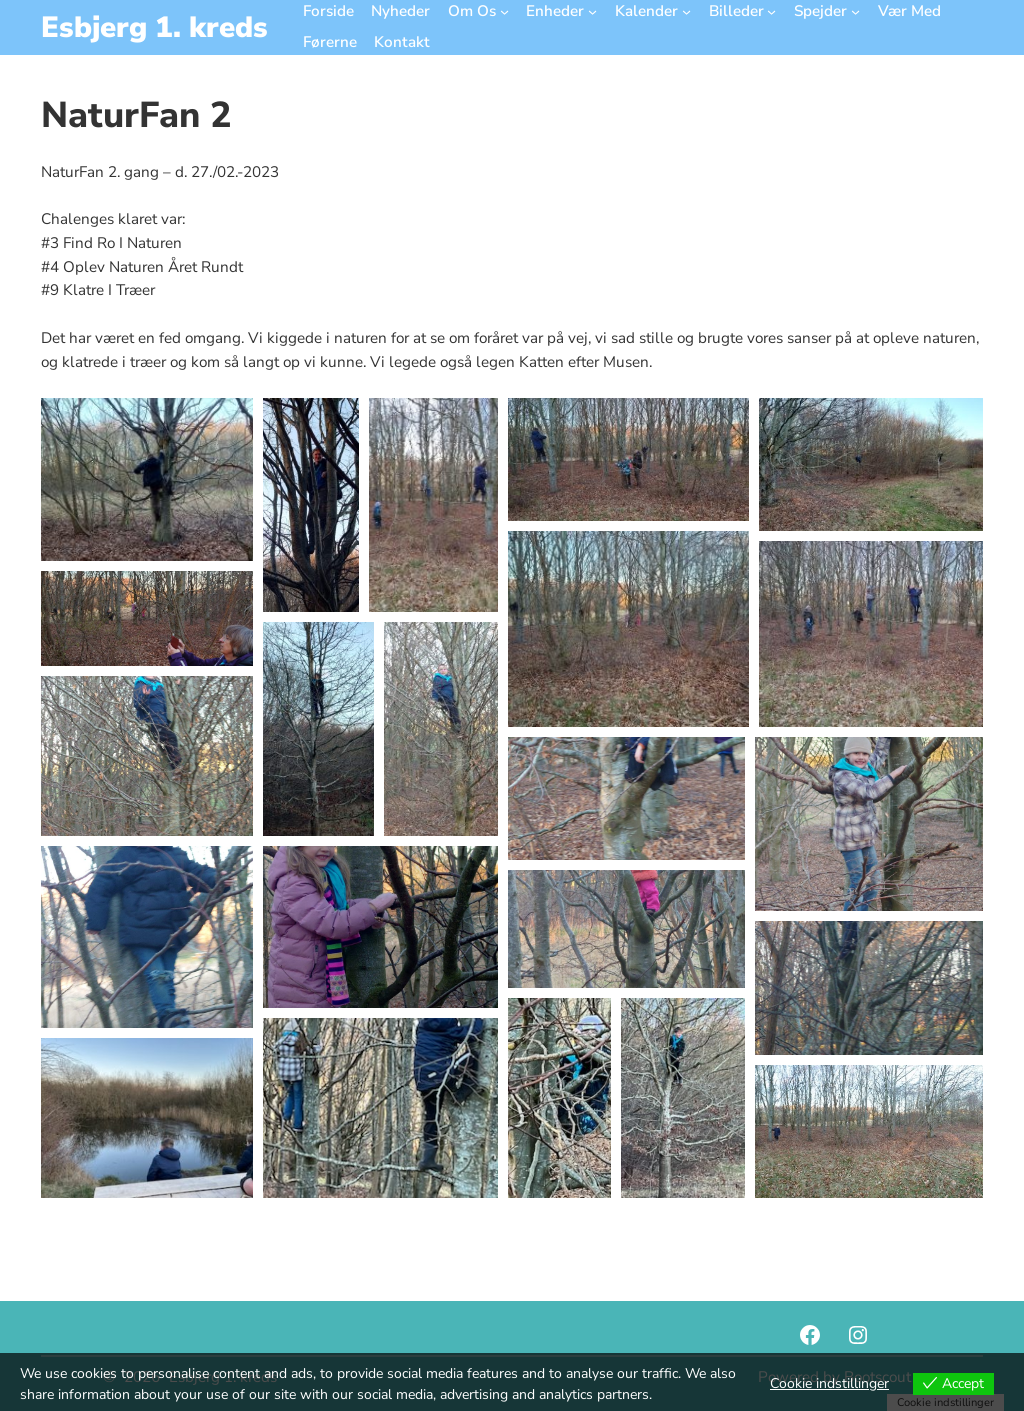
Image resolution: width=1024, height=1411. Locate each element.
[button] (147, 479)
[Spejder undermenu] (855, 11)
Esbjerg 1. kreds (154, 27)
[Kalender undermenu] (686, 11)
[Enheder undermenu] (592, 11)
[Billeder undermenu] (771, 11)
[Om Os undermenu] (504, 11)
